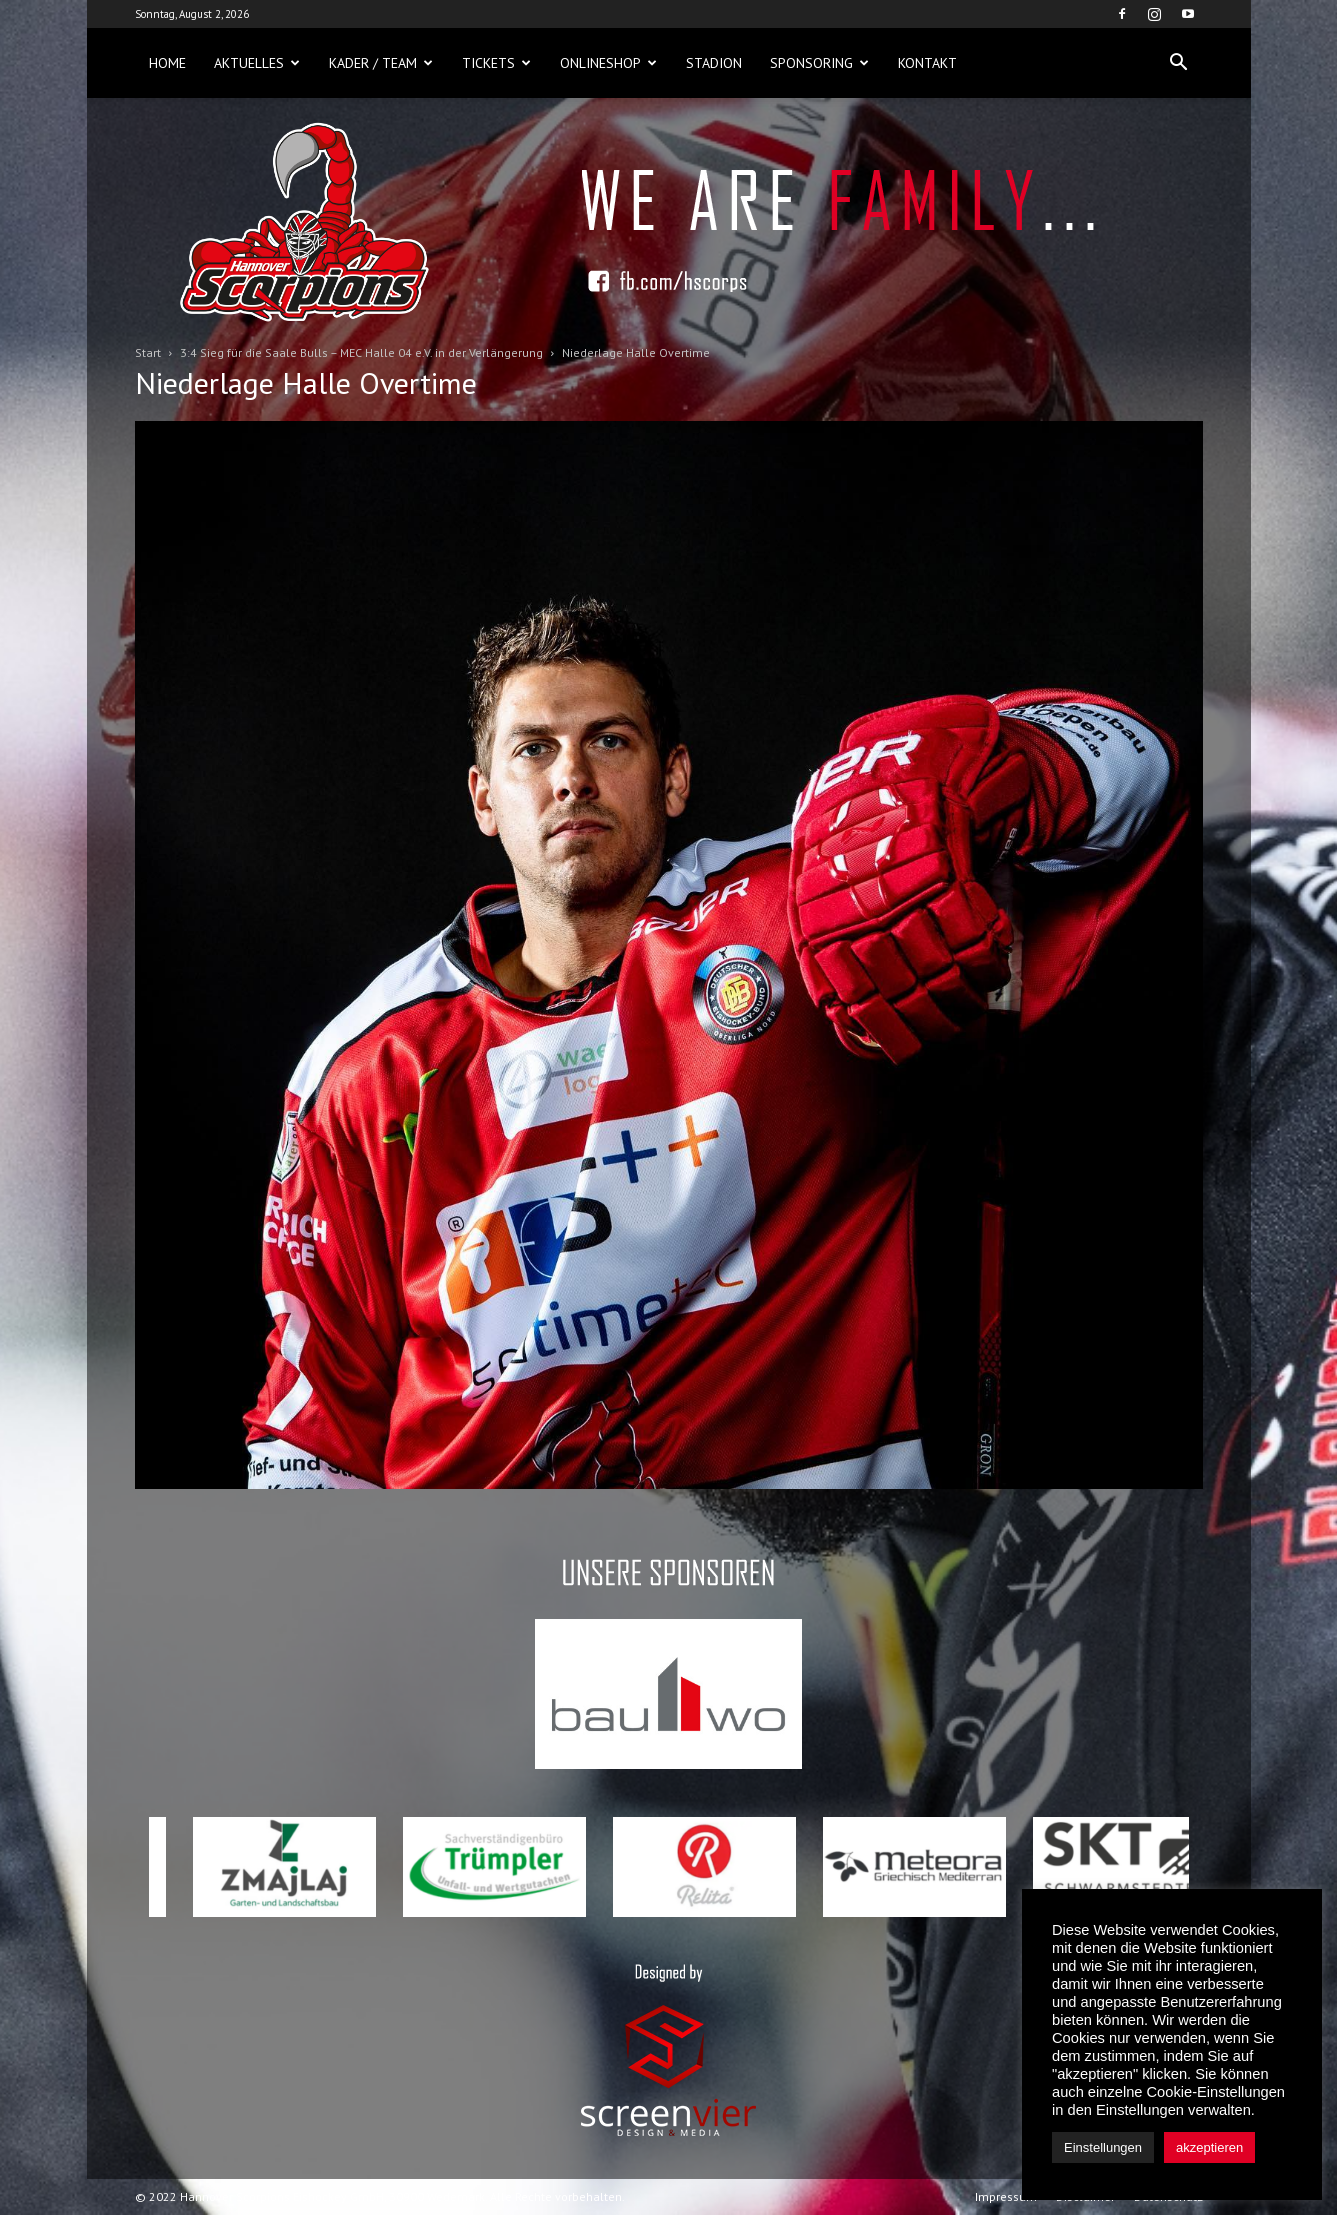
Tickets (496, 63)
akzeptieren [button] (1209, 2147)
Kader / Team (381, 63)
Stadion (714, 63)
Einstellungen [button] (1103, 2147)
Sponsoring (819, 63)
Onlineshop (608, 63)
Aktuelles (257, 63)
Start (148, 352)
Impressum (1006, 2196)
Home (167, 63)
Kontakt (927, 63)
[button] (1179, 63)
